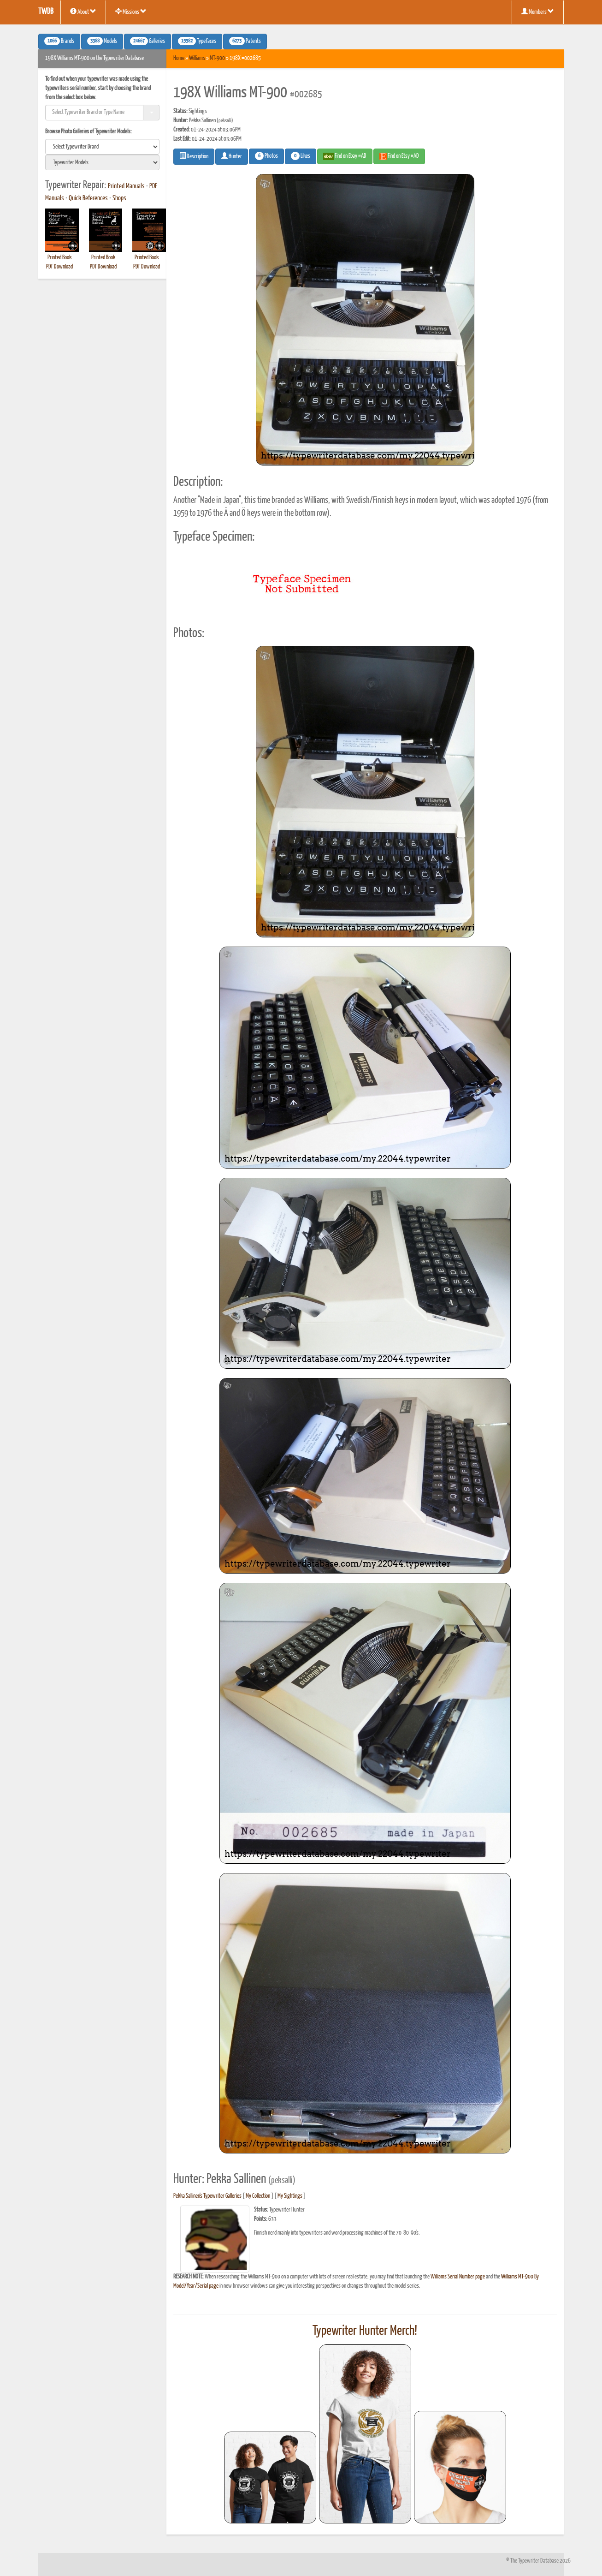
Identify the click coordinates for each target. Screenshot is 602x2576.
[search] (102, 147)
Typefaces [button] (197, 41)
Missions (131, 11)
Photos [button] (266, 156)
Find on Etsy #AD (399, 156)
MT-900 (217, 58)
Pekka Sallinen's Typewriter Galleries (207, 2196)
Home (178, 58)
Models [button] (102, 41)
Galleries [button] (147, 41)
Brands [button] (59, 41)
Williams (197, 58)
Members (537, 11)
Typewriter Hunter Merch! (365, 2331)
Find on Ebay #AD (344, 156)
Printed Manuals (126, 186)
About (83, 11)
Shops (119, 198)
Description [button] (193, 156)
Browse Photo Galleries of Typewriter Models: (88, 132)
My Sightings (289, 2196)
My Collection (258, 2196)
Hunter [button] (231, 156)
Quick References (88, 198)
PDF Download (59, 267)
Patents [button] (245, 41)
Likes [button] (300, 156)
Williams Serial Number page (458, 2277)
